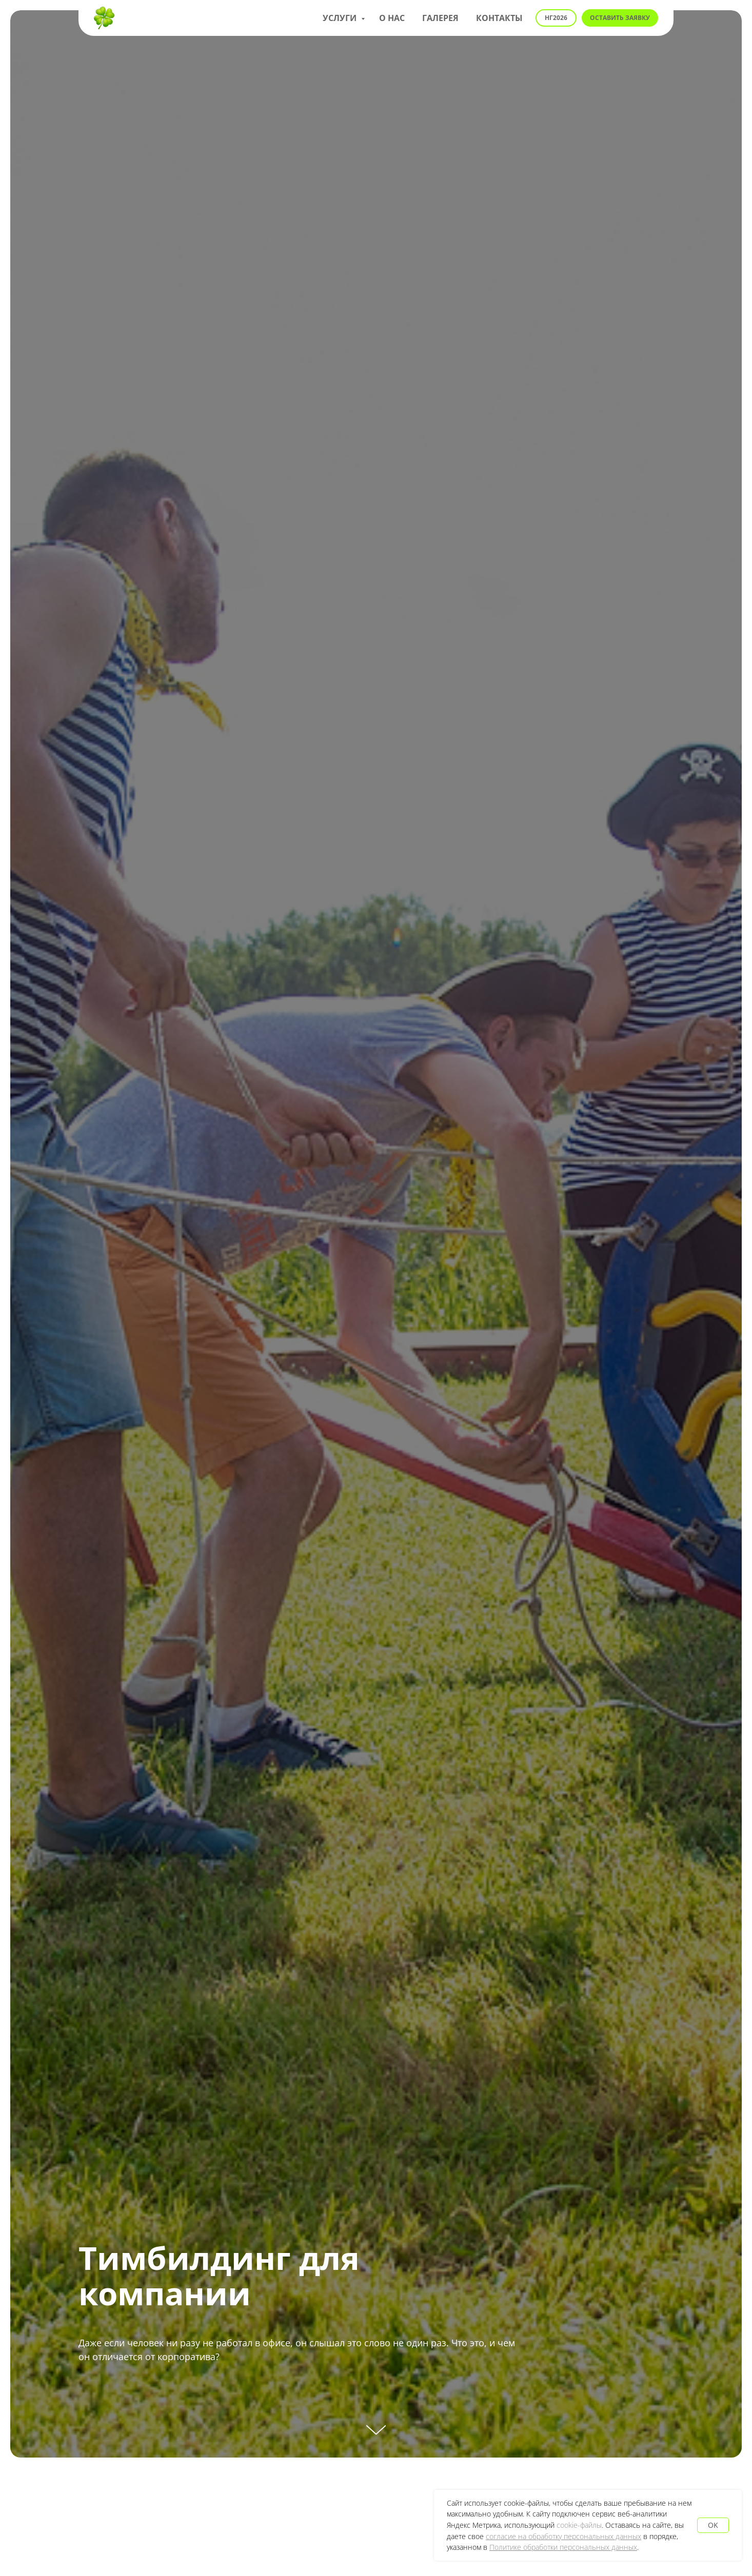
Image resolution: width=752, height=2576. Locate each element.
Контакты (499, 18)
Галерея (440, 18)
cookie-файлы (579, 2525)
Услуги (341, 18)
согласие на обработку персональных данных (563, 2536)
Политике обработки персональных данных (563, 2547)
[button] (620, 18)
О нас (392, 18)
